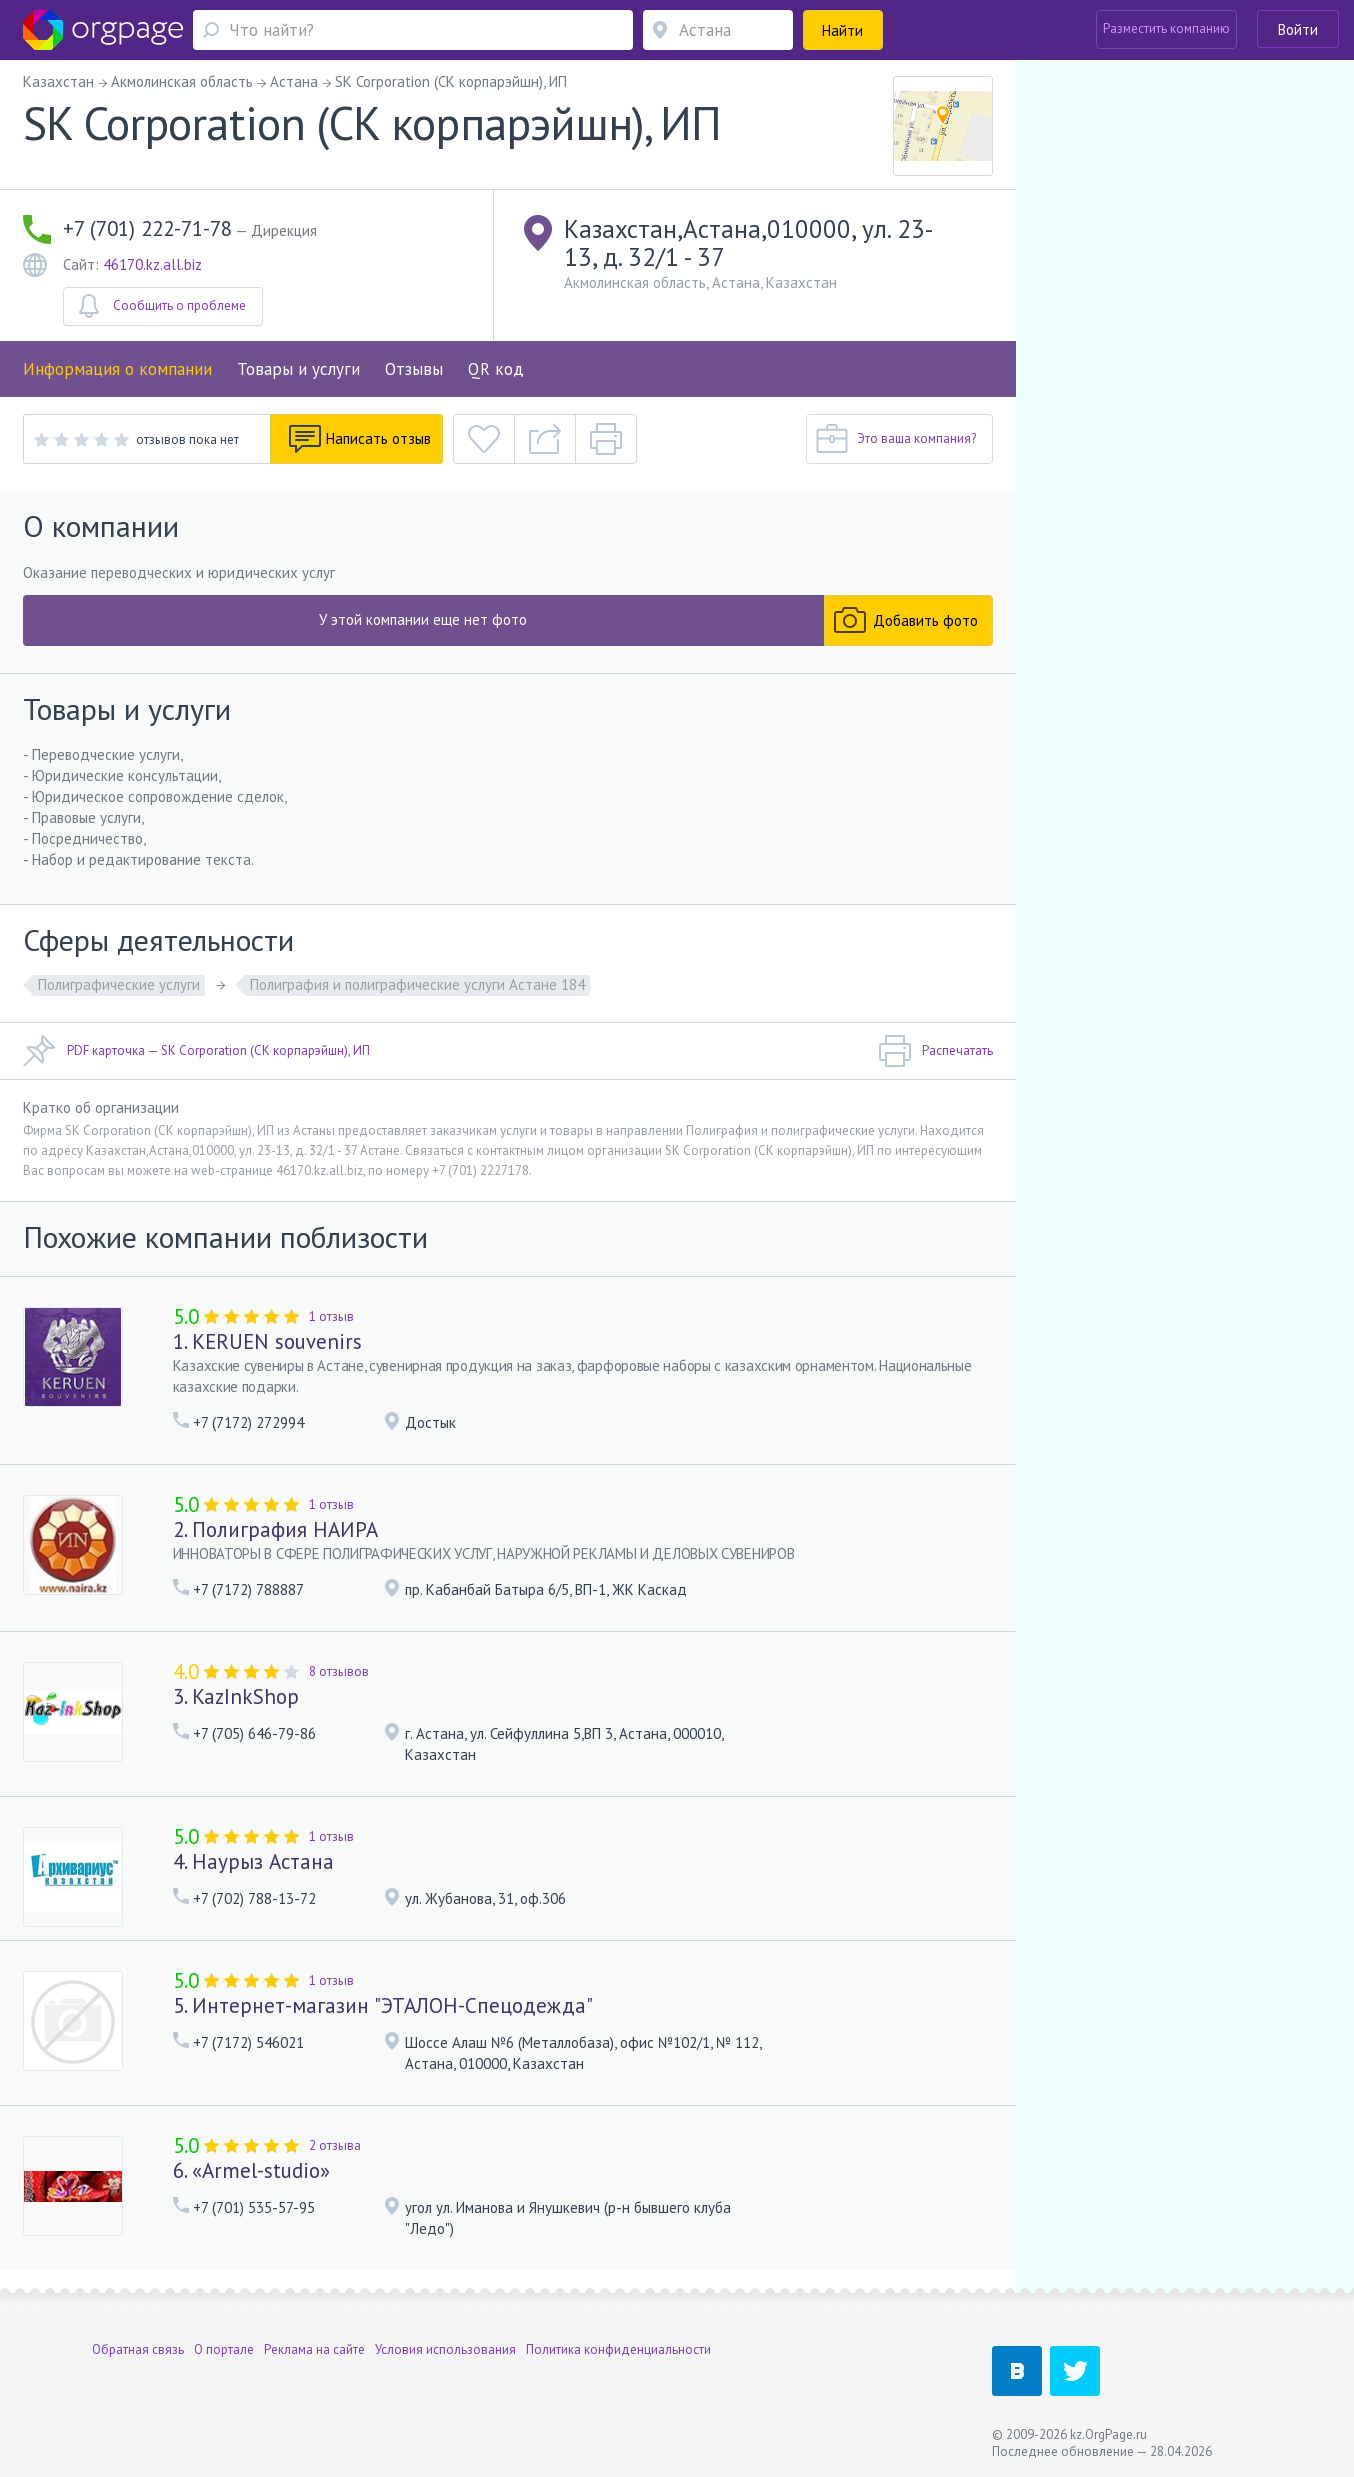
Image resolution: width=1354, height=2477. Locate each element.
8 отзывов (339, 1671)
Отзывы (414, 369)
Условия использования (445, 2349)
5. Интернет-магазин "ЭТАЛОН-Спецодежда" (383, 2005)
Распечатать (935, 1051)
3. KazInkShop (236, 1696)
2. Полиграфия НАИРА (275, 1529)
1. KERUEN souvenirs (267, 1341)
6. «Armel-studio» (251, 2170)
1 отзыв (331, 1316)
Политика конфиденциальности (618, 2349)
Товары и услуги (298, 369)
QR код (496, 369)
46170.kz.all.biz (152, 264)
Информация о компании (117, 369)
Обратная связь (138, 2349)
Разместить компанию (1166, 28)
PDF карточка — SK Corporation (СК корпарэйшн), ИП (196, 1051)
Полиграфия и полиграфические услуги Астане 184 (417, 984)
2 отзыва (335, 2145)
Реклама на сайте (314, 2349)
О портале (224, 2349)
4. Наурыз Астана (253, 1861)
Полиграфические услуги (119, 984)
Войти (1298, 29)
